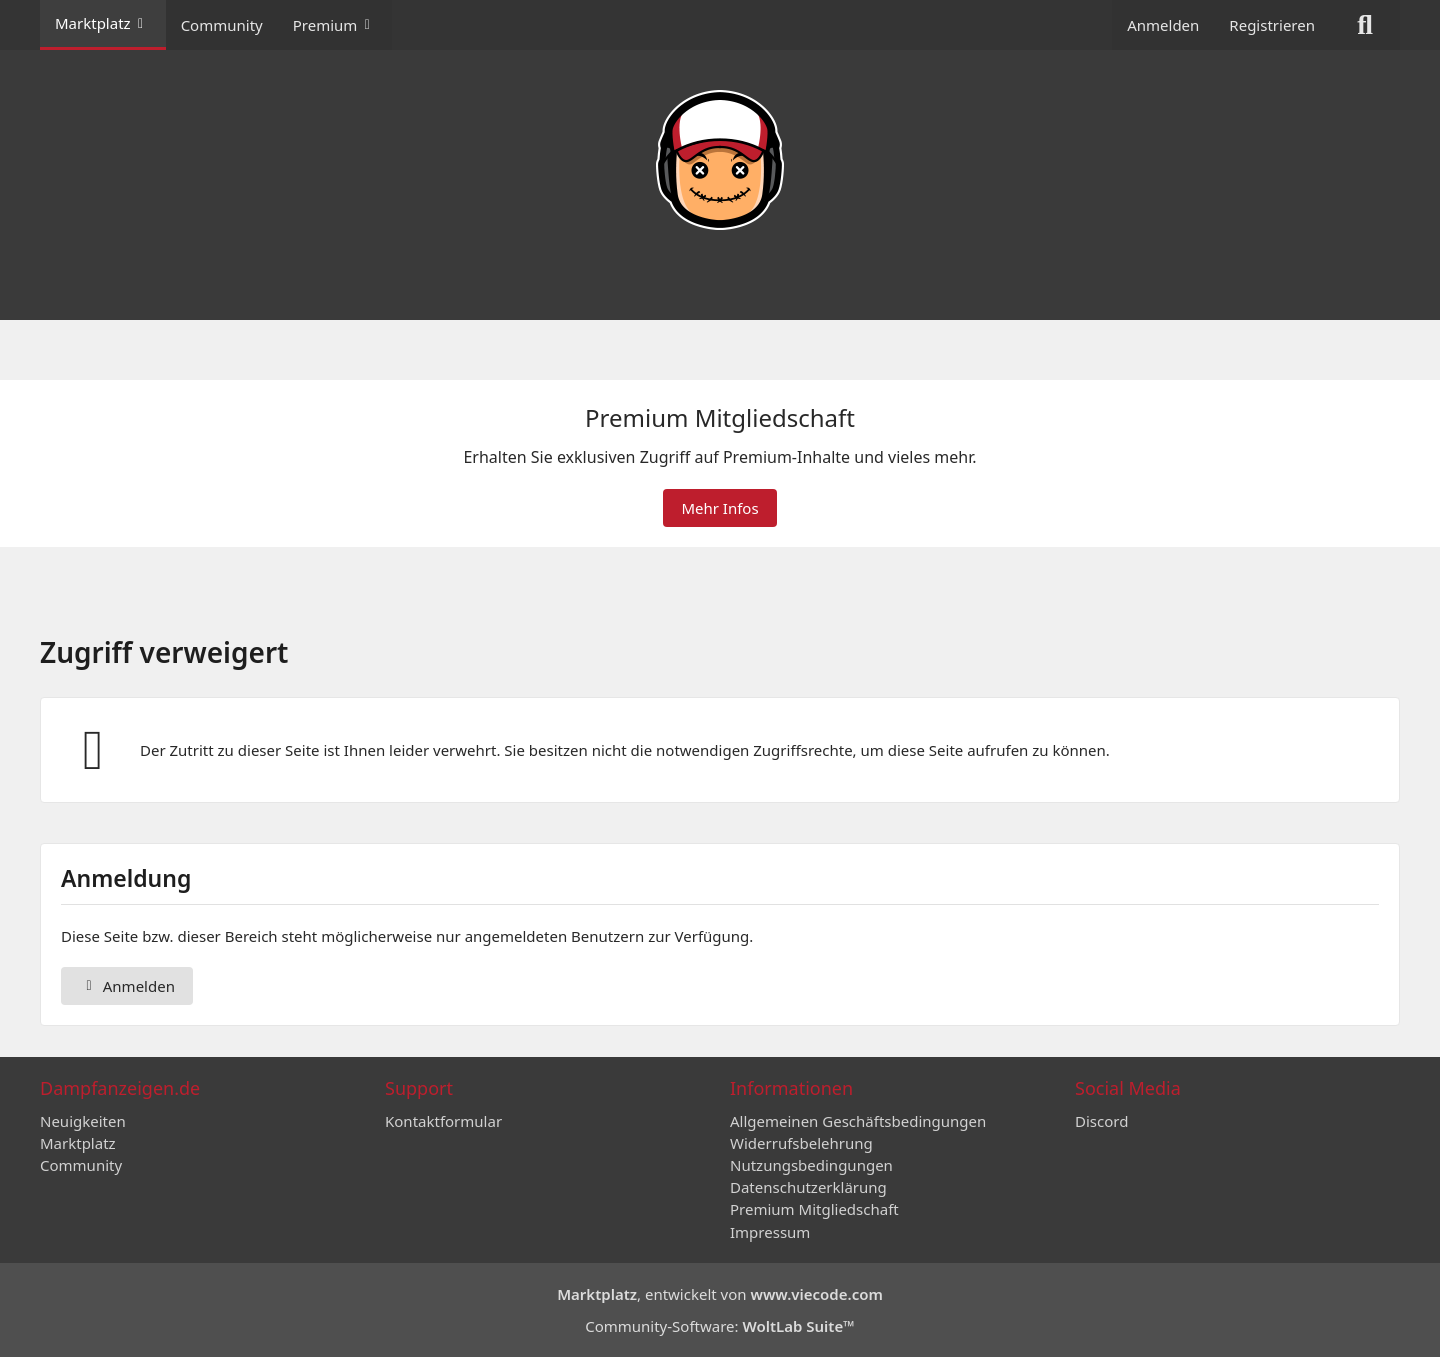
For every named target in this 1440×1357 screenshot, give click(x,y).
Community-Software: (720, 1326)
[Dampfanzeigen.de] (720, 160)
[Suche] (1365, 25)
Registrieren (1272, 25)
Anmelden (1163, 25)
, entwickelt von (720, 1294)
